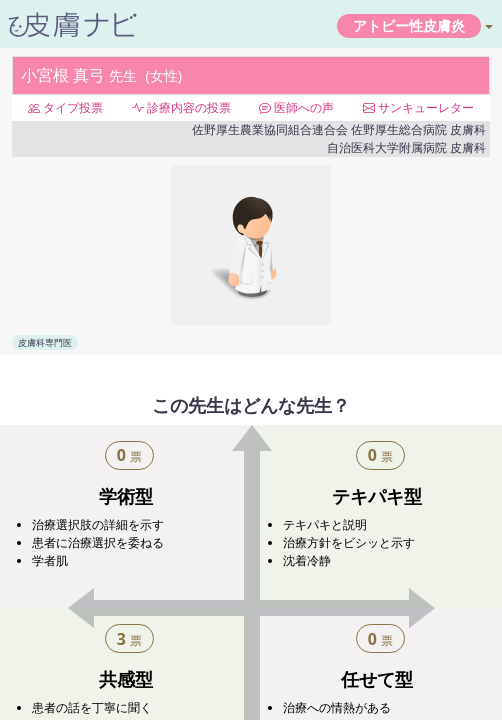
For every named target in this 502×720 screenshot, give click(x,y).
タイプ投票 (65, 107)
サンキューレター (418, 107)
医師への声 (296, 107)
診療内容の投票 (181, 107)
